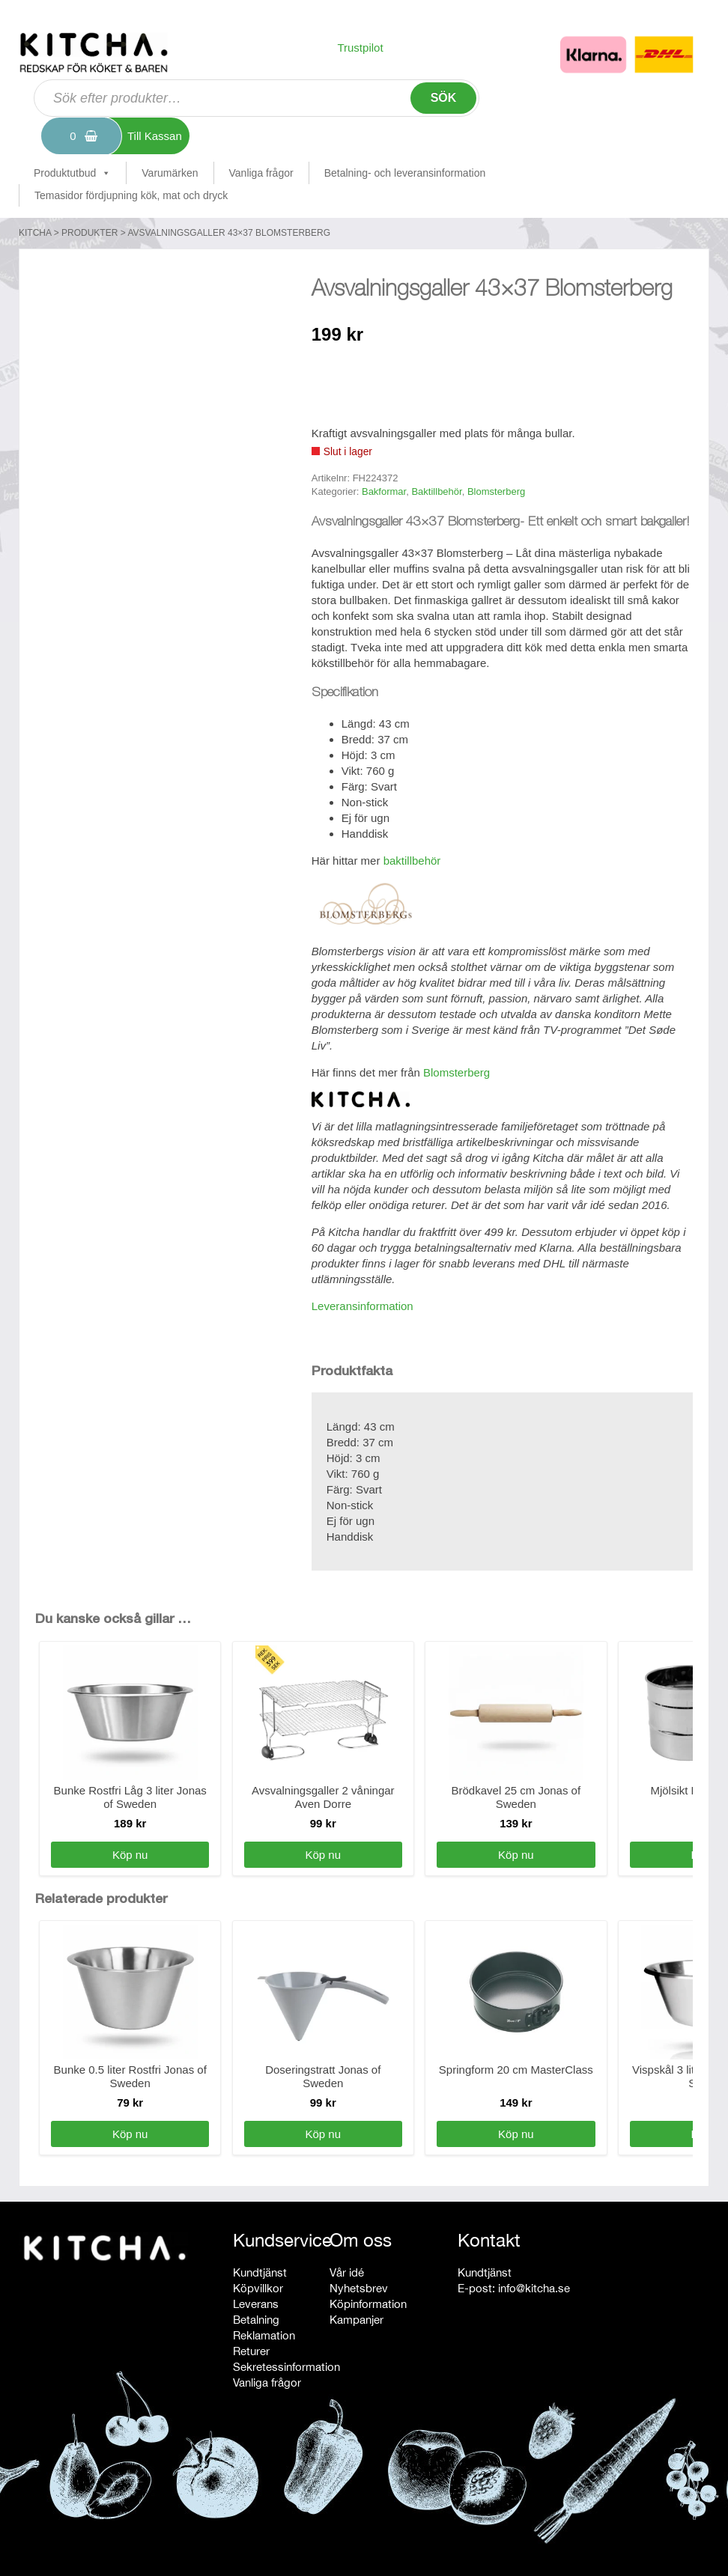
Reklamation (264, 2335)
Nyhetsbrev (359, 2288)
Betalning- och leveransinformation (405, 173)
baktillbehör (412, 860)
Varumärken (170, 173)
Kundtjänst (260, 2272)
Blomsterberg (496, 491)
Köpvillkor (258, 2288)
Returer (251, 2351)
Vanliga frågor (261, 173)
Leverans (256, 2304)
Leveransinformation (362, 1306)
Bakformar (384, 491)
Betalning (256, 2319)
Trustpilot (360, 47)
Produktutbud (72, 173)
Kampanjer (356, 2319)
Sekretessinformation (286, 2366)
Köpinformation (368, 2304)
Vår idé (347, 2272)
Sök (444, 97)
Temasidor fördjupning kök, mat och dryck (131, 195)
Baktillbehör (436, 491)
